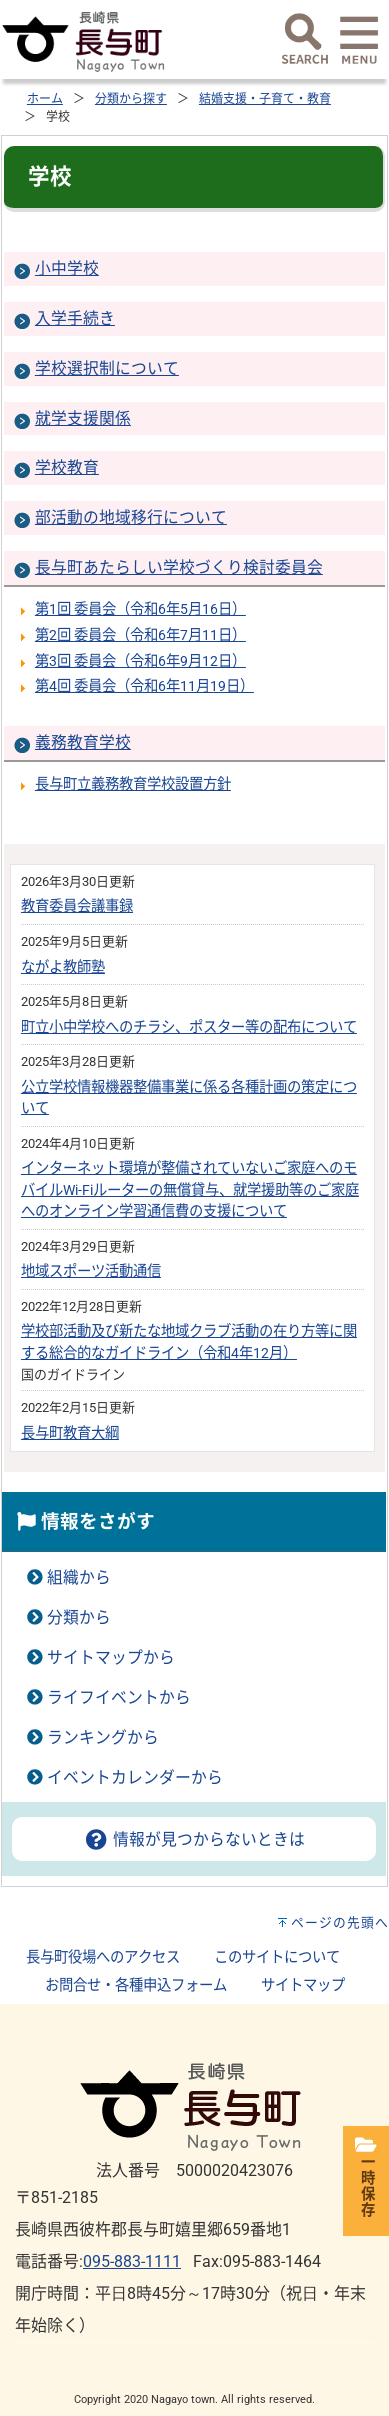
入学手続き (75, 318)
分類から (79, 1617)
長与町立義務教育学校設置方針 (133, 784)
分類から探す (131, 99)
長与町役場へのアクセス (103, 1957)
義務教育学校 (83, 742)
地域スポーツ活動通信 (91, 1271)
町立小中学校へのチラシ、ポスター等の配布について (189, 1027)
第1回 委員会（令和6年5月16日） (140, 609)
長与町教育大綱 (70, 1433)
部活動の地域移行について (131, 517)
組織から (79, 1577)
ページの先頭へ (340, 1922)
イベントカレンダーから (135, 1777)
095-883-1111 (132, 2261)
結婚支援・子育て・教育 (265, 99)
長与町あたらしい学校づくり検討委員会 (179, 567)
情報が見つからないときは (194, 1839)
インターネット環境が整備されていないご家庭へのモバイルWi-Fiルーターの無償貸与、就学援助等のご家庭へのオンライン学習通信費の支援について (190, 1190)
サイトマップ (303, 1985)
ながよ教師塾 (63, 967)
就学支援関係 (83, 418)
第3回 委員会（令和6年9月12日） (140, 661)
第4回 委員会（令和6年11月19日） (144, 686)
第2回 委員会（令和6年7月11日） (140, 635)
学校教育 (67, 467)
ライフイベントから (119, 1697)
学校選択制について (107, 368)
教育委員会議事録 (77, 906)
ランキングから (103, 1737)
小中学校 (67, 268)
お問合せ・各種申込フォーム (136, 1985)
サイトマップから (111, 1657)
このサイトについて (277, 1957)
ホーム (45, 99)
